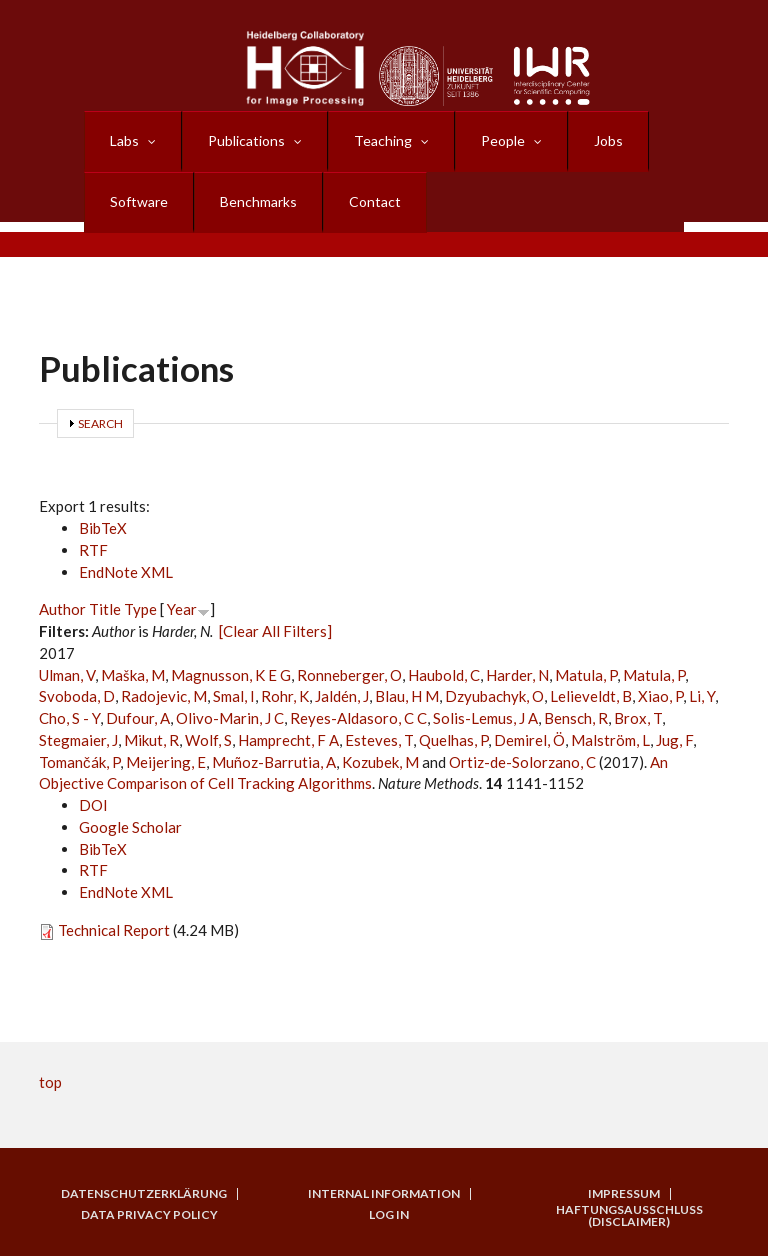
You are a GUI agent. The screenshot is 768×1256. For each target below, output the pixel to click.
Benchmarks (258, 201)
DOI (93, 805)
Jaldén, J (342, 696)
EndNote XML (126, 572)
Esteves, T (379, 740)
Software (139, 201)
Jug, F (674, 740)
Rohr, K (285, 696)
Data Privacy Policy (149, 1215)
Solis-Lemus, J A (485, 718)
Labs (124, 140)
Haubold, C (444, 675)
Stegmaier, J (78, 740)
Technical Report (114, 930)
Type (140, 609)
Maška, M (133, 675)
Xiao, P (660, 696)
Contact (375, 201)
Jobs (608, 140)
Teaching (383, 140)
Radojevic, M (164, 696)
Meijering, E (166, 762)
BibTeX (103, 528)
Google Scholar (130, 827)
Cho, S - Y (69, 718)
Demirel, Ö (529, 740)
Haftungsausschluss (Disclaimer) (629, 1216)
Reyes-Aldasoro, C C (358, 718)
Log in (389, 1215)
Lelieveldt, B (591, 696)
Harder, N (517, 675)
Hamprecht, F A (288, 740)
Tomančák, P (79, 762)
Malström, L (610, 740)
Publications (246, 140)
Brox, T (638, 718)
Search (100, 423)
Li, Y (702, 696)
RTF (93, 550)
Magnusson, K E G (231, 675)
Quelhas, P (453, 740)
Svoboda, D (77, 696)
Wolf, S (208, 740)
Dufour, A (138, 718)
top (50, 1082)
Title (105, 609)
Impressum (624, 1194)
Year (182, 609)
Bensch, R (576, 718)
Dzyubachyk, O (494, 696)
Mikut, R (151, 740)
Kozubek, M (380, 762)
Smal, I (234, 696)
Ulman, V (67, 675)
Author (62, 609)
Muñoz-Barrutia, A (274, 762)
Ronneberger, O (349, 675)
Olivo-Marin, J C (230, 718)
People (503, 140)
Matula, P (586, 675)
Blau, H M (407, 696)
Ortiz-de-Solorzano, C (522, 762)
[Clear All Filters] (275, 631)
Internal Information (384, 1194)
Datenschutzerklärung (144, 1194)
